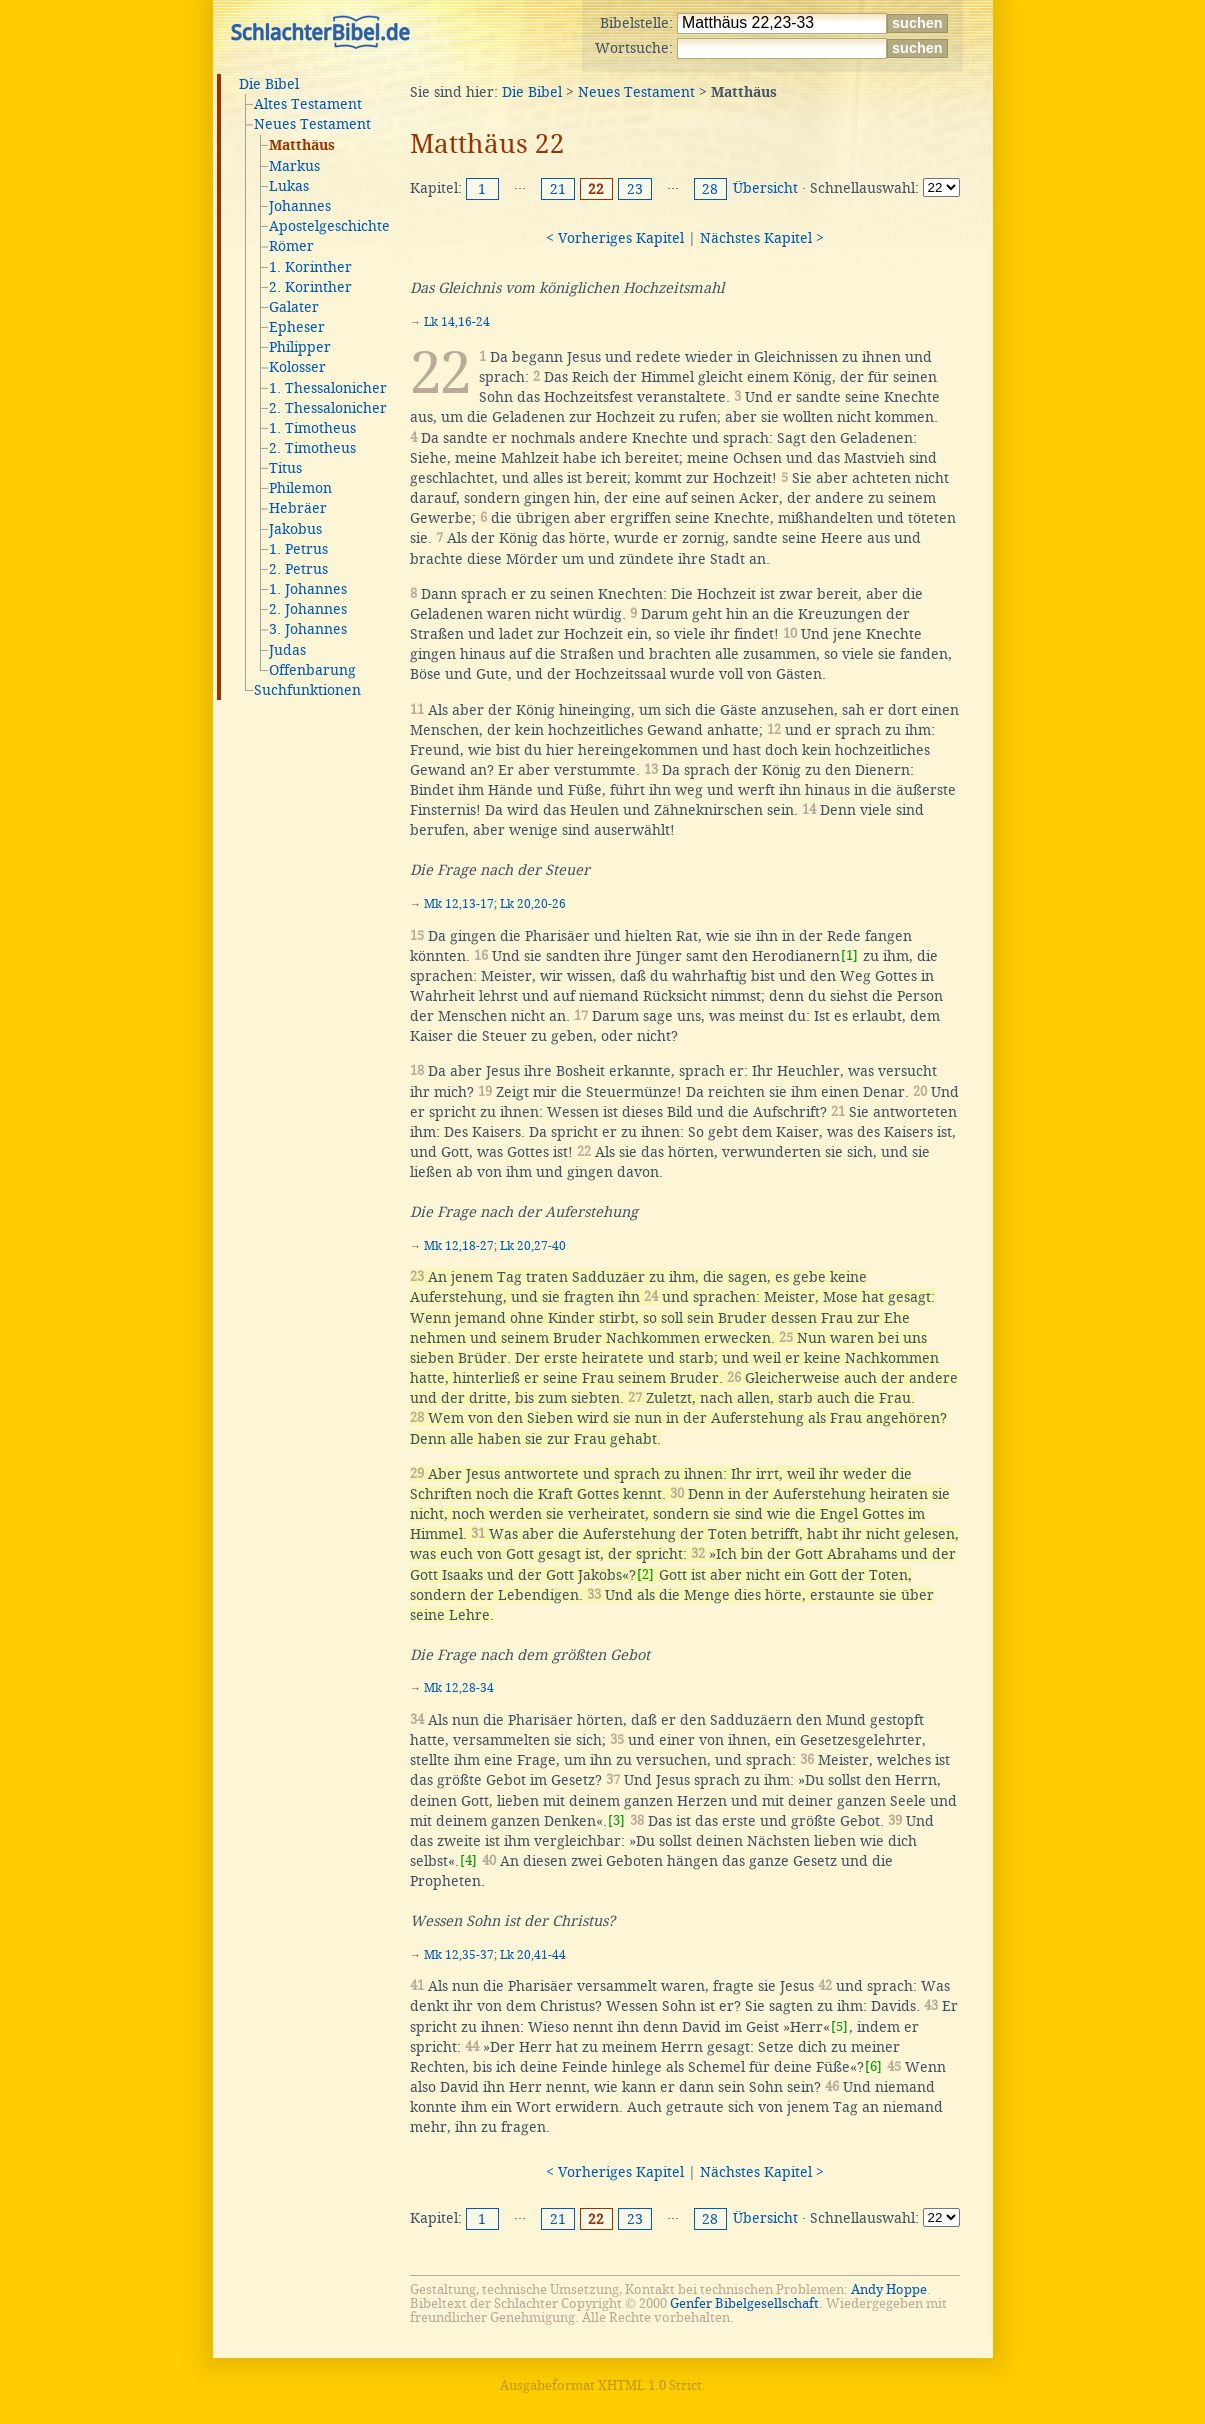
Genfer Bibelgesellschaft (744, 2303)
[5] (839, 2026)
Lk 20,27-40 (533, 1246)
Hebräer (298, 508)
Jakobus (295, 529)
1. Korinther (310, 267)
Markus (294, 166)
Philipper (300, 347)
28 (710, 189)
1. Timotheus (312, 428)
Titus (285, 468)
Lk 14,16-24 (457, 322)
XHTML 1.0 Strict (650, 2385)
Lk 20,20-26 (533, 904)
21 (558, 189)
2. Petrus (298, 569)
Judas (287, 650)
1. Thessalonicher (328, 388)
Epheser (297, 327)
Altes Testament (308, 104)
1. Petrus (298, 549)
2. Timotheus (312, 448)
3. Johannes (308, 629)
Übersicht (765, 188)
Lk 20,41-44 (533, 1955)
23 (635, 189)
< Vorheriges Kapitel (615, 238)
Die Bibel (269, 84)
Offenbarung (312, 670)
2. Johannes (308, 609)
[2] (645, 1574)
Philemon (300, 488)
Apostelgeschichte (329, 226)
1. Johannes (308, 589)
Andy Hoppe (889, 2289)
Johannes (300, 206)
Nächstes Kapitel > (762, 238)
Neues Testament (312, 124)
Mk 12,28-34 (459, 1688)
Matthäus (302, 146)
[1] (849, 955)
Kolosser (297, 367)
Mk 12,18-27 (459, 1246)
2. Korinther (310, 287)
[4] (468, 1860)
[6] (873, 2066)
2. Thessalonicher (328, 408)
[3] (616, 1820)
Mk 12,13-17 (459, 904)
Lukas (289, 186)
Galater (294, 307)
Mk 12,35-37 (459, 1955)
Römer (291, 246)
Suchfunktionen (307, 690)
